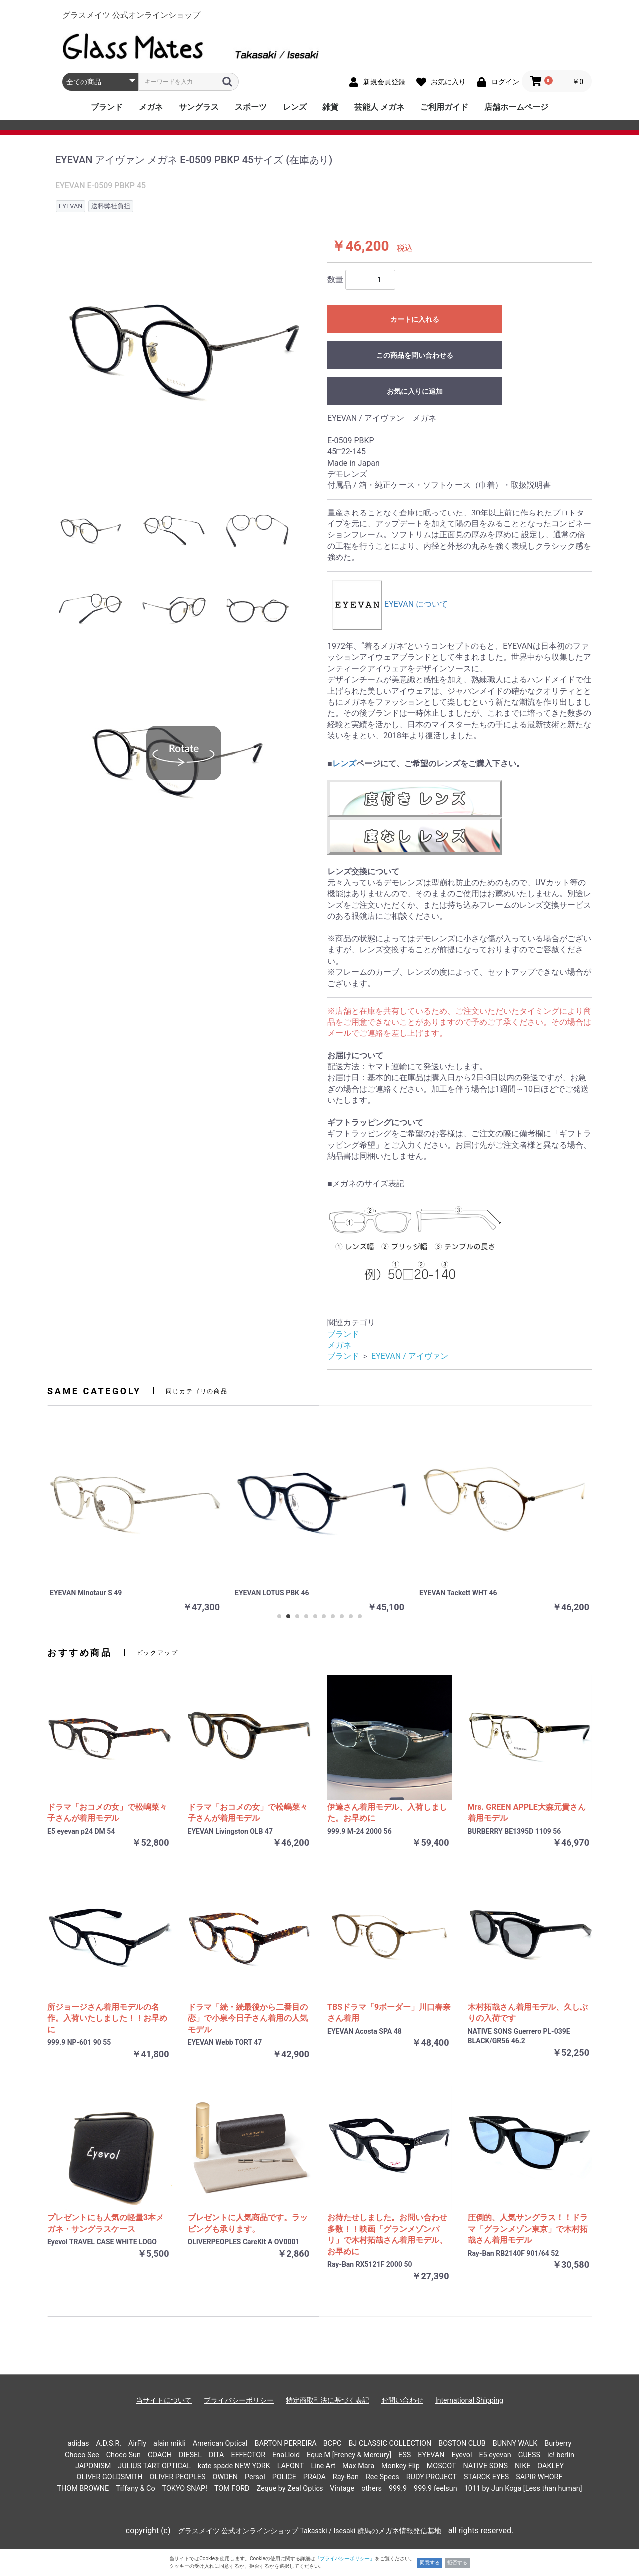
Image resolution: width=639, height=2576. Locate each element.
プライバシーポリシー (239, 2400)
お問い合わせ (402, 2400)
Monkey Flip (400, 2466)
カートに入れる (414, 319)
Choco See (82, 2455)
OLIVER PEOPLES (177, 2477)
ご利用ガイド (444, 107)
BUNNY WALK (515, 2443)
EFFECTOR (248, 2455)
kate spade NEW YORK (234, 2466)
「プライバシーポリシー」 (345, 2558)
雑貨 (330, 107)
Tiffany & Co (135, 2488)
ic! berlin (560, 2455)
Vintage (342, 2488)
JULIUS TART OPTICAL (154, 2466)
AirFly (137, 2443)
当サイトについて (164, 2400)
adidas (78, 2443)
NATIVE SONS (485, 2466)
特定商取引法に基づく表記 (327, 2400)
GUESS (529, 2455)
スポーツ (251, 107)
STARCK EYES (486, 2477)
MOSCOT (441, 2466)
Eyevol (462, 2455)
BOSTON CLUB (462, 2443)
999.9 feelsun (435, 2488)
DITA (216, 2455)
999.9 (398, 2488)
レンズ (295, 107)
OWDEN (225, 2477)
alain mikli (169, 2443)
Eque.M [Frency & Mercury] (349, 2455)
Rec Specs (382, 2477)
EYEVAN (431, 2455)
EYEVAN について (390, 604)
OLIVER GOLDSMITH (110, 2477)
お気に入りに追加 (415, 391)
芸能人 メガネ (379, 107)
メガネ (151, 107)
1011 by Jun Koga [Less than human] (523, 2488)
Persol (255, 2477)
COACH (160, 2455)
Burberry (557, 2443)
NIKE (522, 2466)
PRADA (314, 2477)
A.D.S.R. (108, 2443)
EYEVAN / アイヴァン (409, 1356)
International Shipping (469, 2400)
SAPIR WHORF (539, 2477)
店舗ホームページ (516, 107)
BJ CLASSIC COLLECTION (389, 2443)
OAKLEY (550, 2466)
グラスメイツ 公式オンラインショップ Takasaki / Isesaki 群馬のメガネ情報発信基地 (309, 2531)
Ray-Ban (346, 2477)
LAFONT (290, 2466)
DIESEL (190, 2455)
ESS (404, 2455)
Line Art (323, 2466)
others (371, 2488)
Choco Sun (123, 2455)
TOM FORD (232, 2488)
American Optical (220, 2443)
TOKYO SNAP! (184, 2488)
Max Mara (358, 2466)
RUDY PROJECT (431, 2477)
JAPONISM (93, 2466)
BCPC (332, 2443)
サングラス (199, 107)
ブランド (107, 107)
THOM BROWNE (83, 2488)
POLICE (284, 2477)
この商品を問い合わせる (414, 355)
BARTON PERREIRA (286, 2443)
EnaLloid (286, 2455)
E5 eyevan (495, 2455)
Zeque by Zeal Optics (289, 2488)
